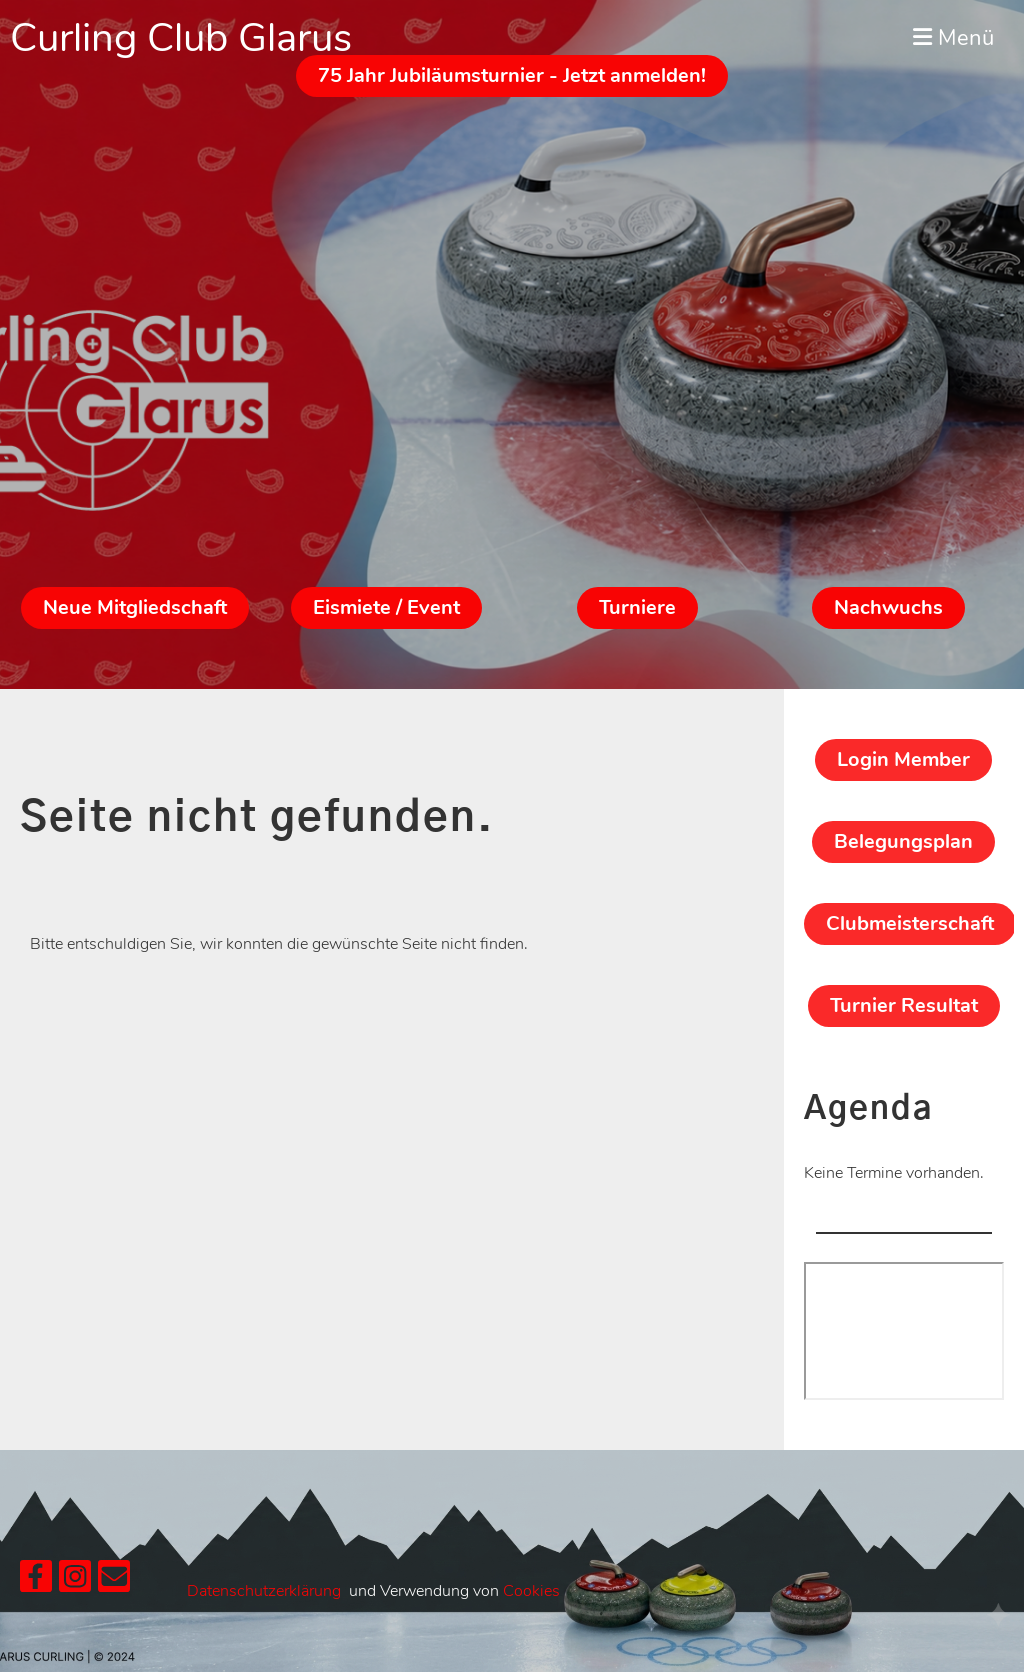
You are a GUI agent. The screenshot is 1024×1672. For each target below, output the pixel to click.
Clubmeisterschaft (910, 923)
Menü (953, 38)
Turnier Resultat (904, 1005)
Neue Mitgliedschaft (135, 607)
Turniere (637, 607)
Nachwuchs (888, 607)
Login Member (903, 759)
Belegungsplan (903, 841)
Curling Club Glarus (181, 38)
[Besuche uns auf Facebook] (36, 1581)
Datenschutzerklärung (264, 1591)
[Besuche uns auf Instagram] (75, 1581)
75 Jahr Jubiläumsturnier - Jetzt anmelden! (512, 75)
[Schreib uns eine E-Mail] (114, 1581)
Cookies (531, 1591)
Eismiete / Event (386, 607)
